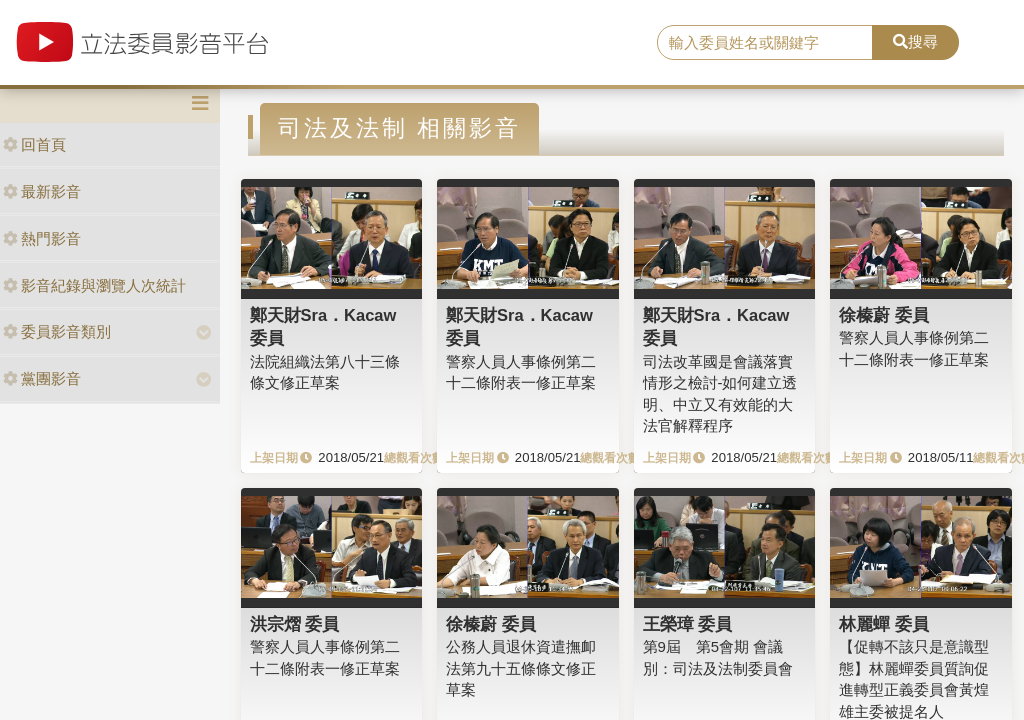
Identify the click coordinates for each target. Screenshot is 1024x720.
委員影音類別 (57, 331)
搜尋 (915, 41)
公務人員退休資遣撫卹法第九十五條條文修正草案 (521, 668)
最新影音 (42, 191)
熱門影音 (42, 238)
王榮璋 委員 (688, 624)
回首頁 (34, 144)
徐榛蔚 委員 (884, 315)
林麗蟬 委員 (884, 624)
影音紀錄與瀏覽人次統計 (94, 285)
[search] (765, 43)
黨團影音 (42, 378)
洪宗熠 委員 (295, 624)
